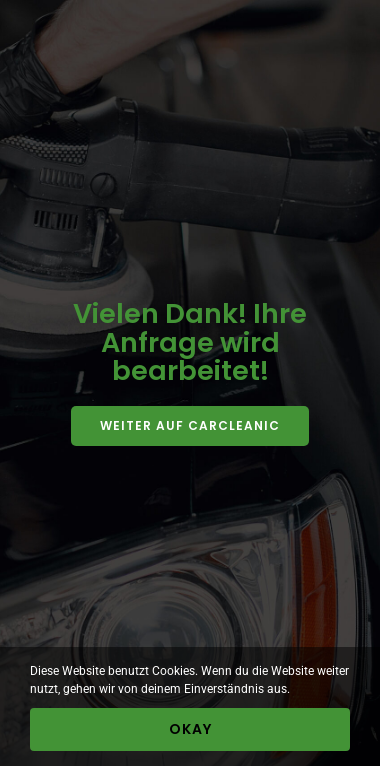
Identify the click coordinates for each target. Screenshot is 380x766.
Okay (190, 729)
